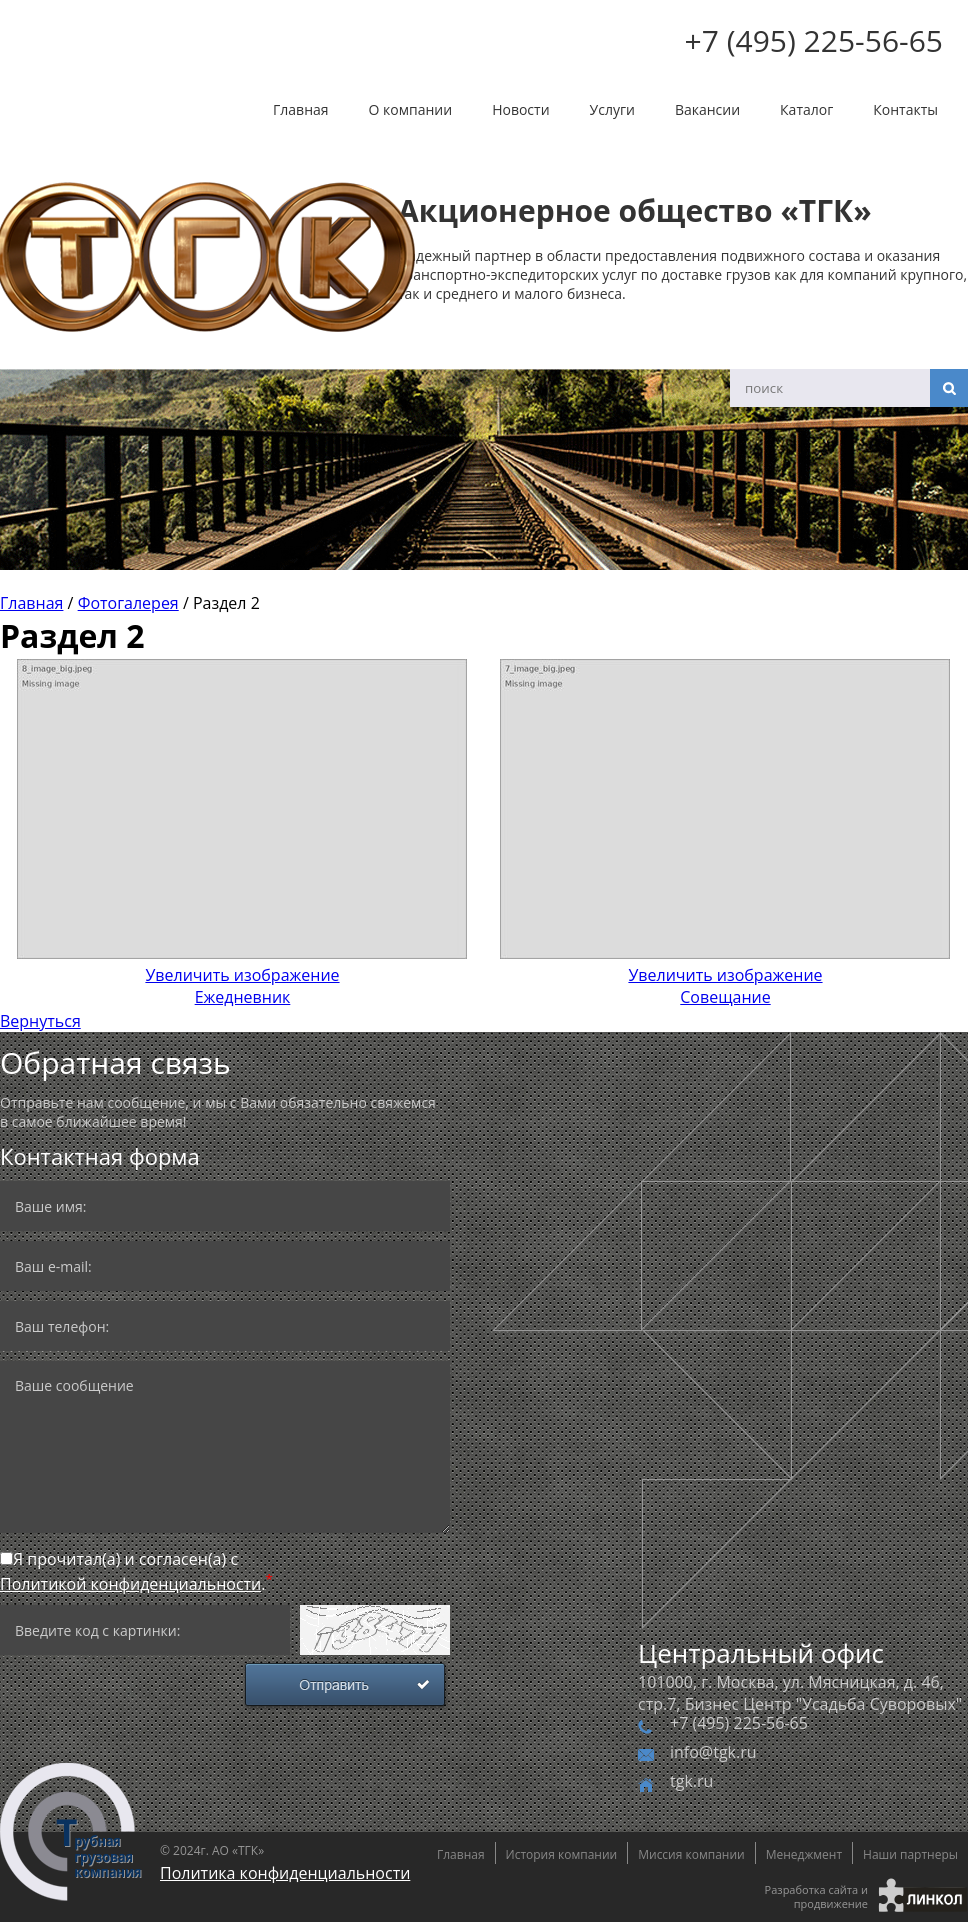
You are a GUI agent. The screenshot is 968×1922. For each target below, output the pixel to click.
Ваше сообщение (225, 1447)
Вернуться (40, 1021)
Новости (520, 109)
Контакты (905, 109)
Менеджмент (804, 1854)
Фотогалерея (128, 603)
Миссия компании (691, 1854)
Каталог (806, 109)
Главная (301, 109)
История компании (562, 1854)
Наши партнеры (910, 1854)
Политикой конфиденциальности (130, 1584)
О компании (411, 109)
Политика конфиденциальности (285, 1873)
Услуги (612, 109)
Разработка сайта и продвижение (816, 1897)
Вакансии (707, 109)
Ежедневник (242, 975)
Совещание (725, 975)
